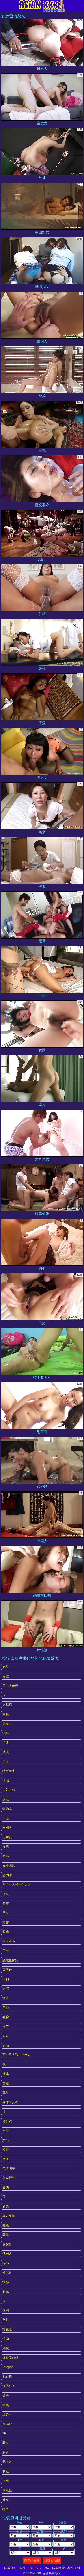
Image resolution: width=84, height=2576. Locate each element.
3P (4, 2433)
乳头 (5, 2092)
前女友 (7, 1837)
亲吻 (5, 2007)
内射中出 (8, 1790)
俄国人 (7, 2253)
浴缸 (5, 1676)
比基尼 (7, 1704)
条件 (22, 2568)
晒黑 (5, 2405)
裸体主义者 (10, 2102)
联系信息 (10, 2568)
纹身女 (7, 2414)
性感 (5, 2282)
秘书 (5, 2263)
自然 (5, 2083)
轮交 (5, 1922)
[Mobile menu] (4, 6)
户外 (5, 2130)
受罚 (5, 2187)
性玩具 (7, 2272)
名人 (5, 1761)
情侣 (5, 1780)
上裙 (5, 2480)
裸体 (5, 2074)
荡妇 (5, 2310)
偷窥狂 (7, 2490)
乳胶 (5, 2017)
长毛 (5, 2045)
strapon (7, 2367)
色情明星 (8, 2168)
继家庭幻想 (10, 2357)
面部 (5, 1856)
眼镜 (5, 1932)
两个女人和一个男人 (16, 1884)
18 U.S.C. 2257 (39, 2568)
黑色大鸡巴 (10, 1686)
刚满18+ (8, 2424)
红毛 (5, 2225)
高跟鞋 (7, 1969)
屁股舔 (7, 2244)
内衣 (5, 2036)
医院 (5, 1988)
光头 (5, 1667)
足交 (5, 1913)
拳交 (5, 1903)
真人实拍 (8, 2215)
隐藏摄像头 (10, 1960)
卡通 (5, 1742)
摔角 (5, 2509)
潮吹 (5, 2348)
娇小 (5, 2140)
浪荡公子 (8, 2386)
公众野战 (8, 2178)
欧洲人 (7, 1827)
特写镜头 (8, 1771)
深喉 (5, 1799)
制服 (5, 2471)
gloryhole (9, 1941)
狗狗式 (7, 1809)
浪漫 (5, 1818)
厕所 (5, 2452)
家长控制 (73, 2568)
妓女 (5, 2499)
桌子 (5, 2395)
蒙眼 (5, 1714)
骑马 (5, 2234)
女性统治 (8, 1865)
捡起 (5, 2149)
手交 (5, 1951)
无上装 (7, 2462)
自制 (5, 1979)
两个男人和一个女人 (16, 2055)
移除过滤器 (52, 2560)
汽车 (5, 1733)
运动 (5, 2339)
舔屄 (5, 2206)
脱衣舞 (7, 2376)
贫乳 (5, 2320)
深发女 (7, 1723)
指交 (5, 1894)
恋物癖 (7, 1875)
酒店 (5, 1998)
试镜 (5, 1752)
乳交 (5, 2443)
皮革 (5, 2026)
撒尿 (5, 2159)
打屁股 (7, 2329)
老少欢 (7, 2121)
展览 (5, 1846)
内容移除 (58, 2568)
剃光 (5, 2291)
